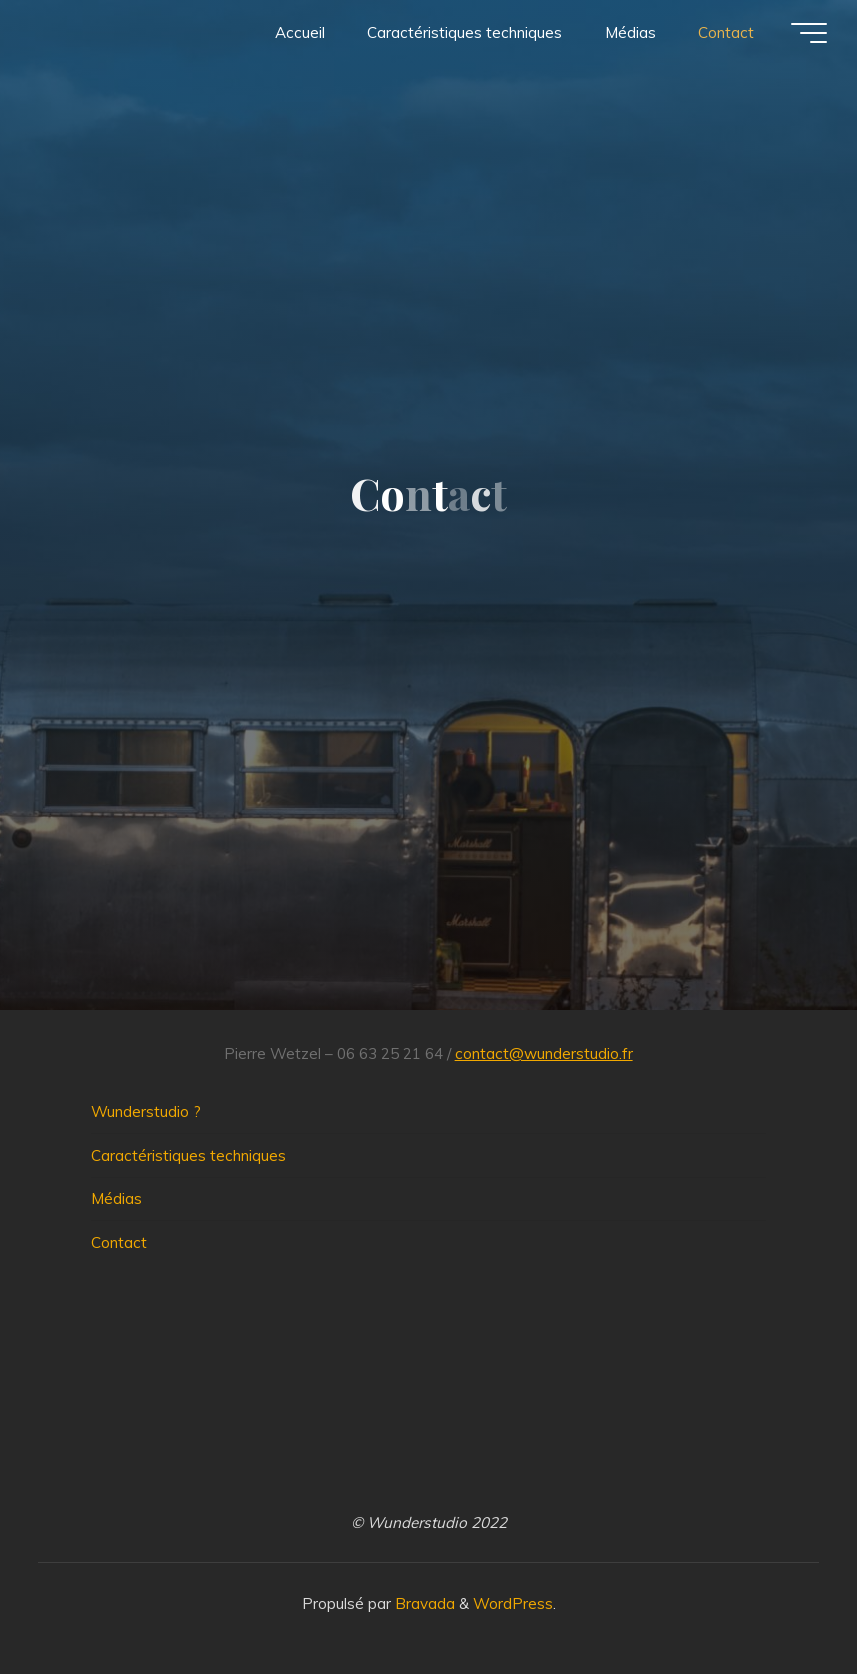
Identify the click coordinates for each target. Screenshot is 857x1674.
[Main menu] (809, 33)
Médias (116, 1198)
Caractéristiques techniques (188, 1155)
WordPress (513, 1603)
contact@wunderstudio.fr (544, 1053)
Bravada (423, 1603)
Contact (119, 1242)
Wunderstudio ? (146, 1111)
